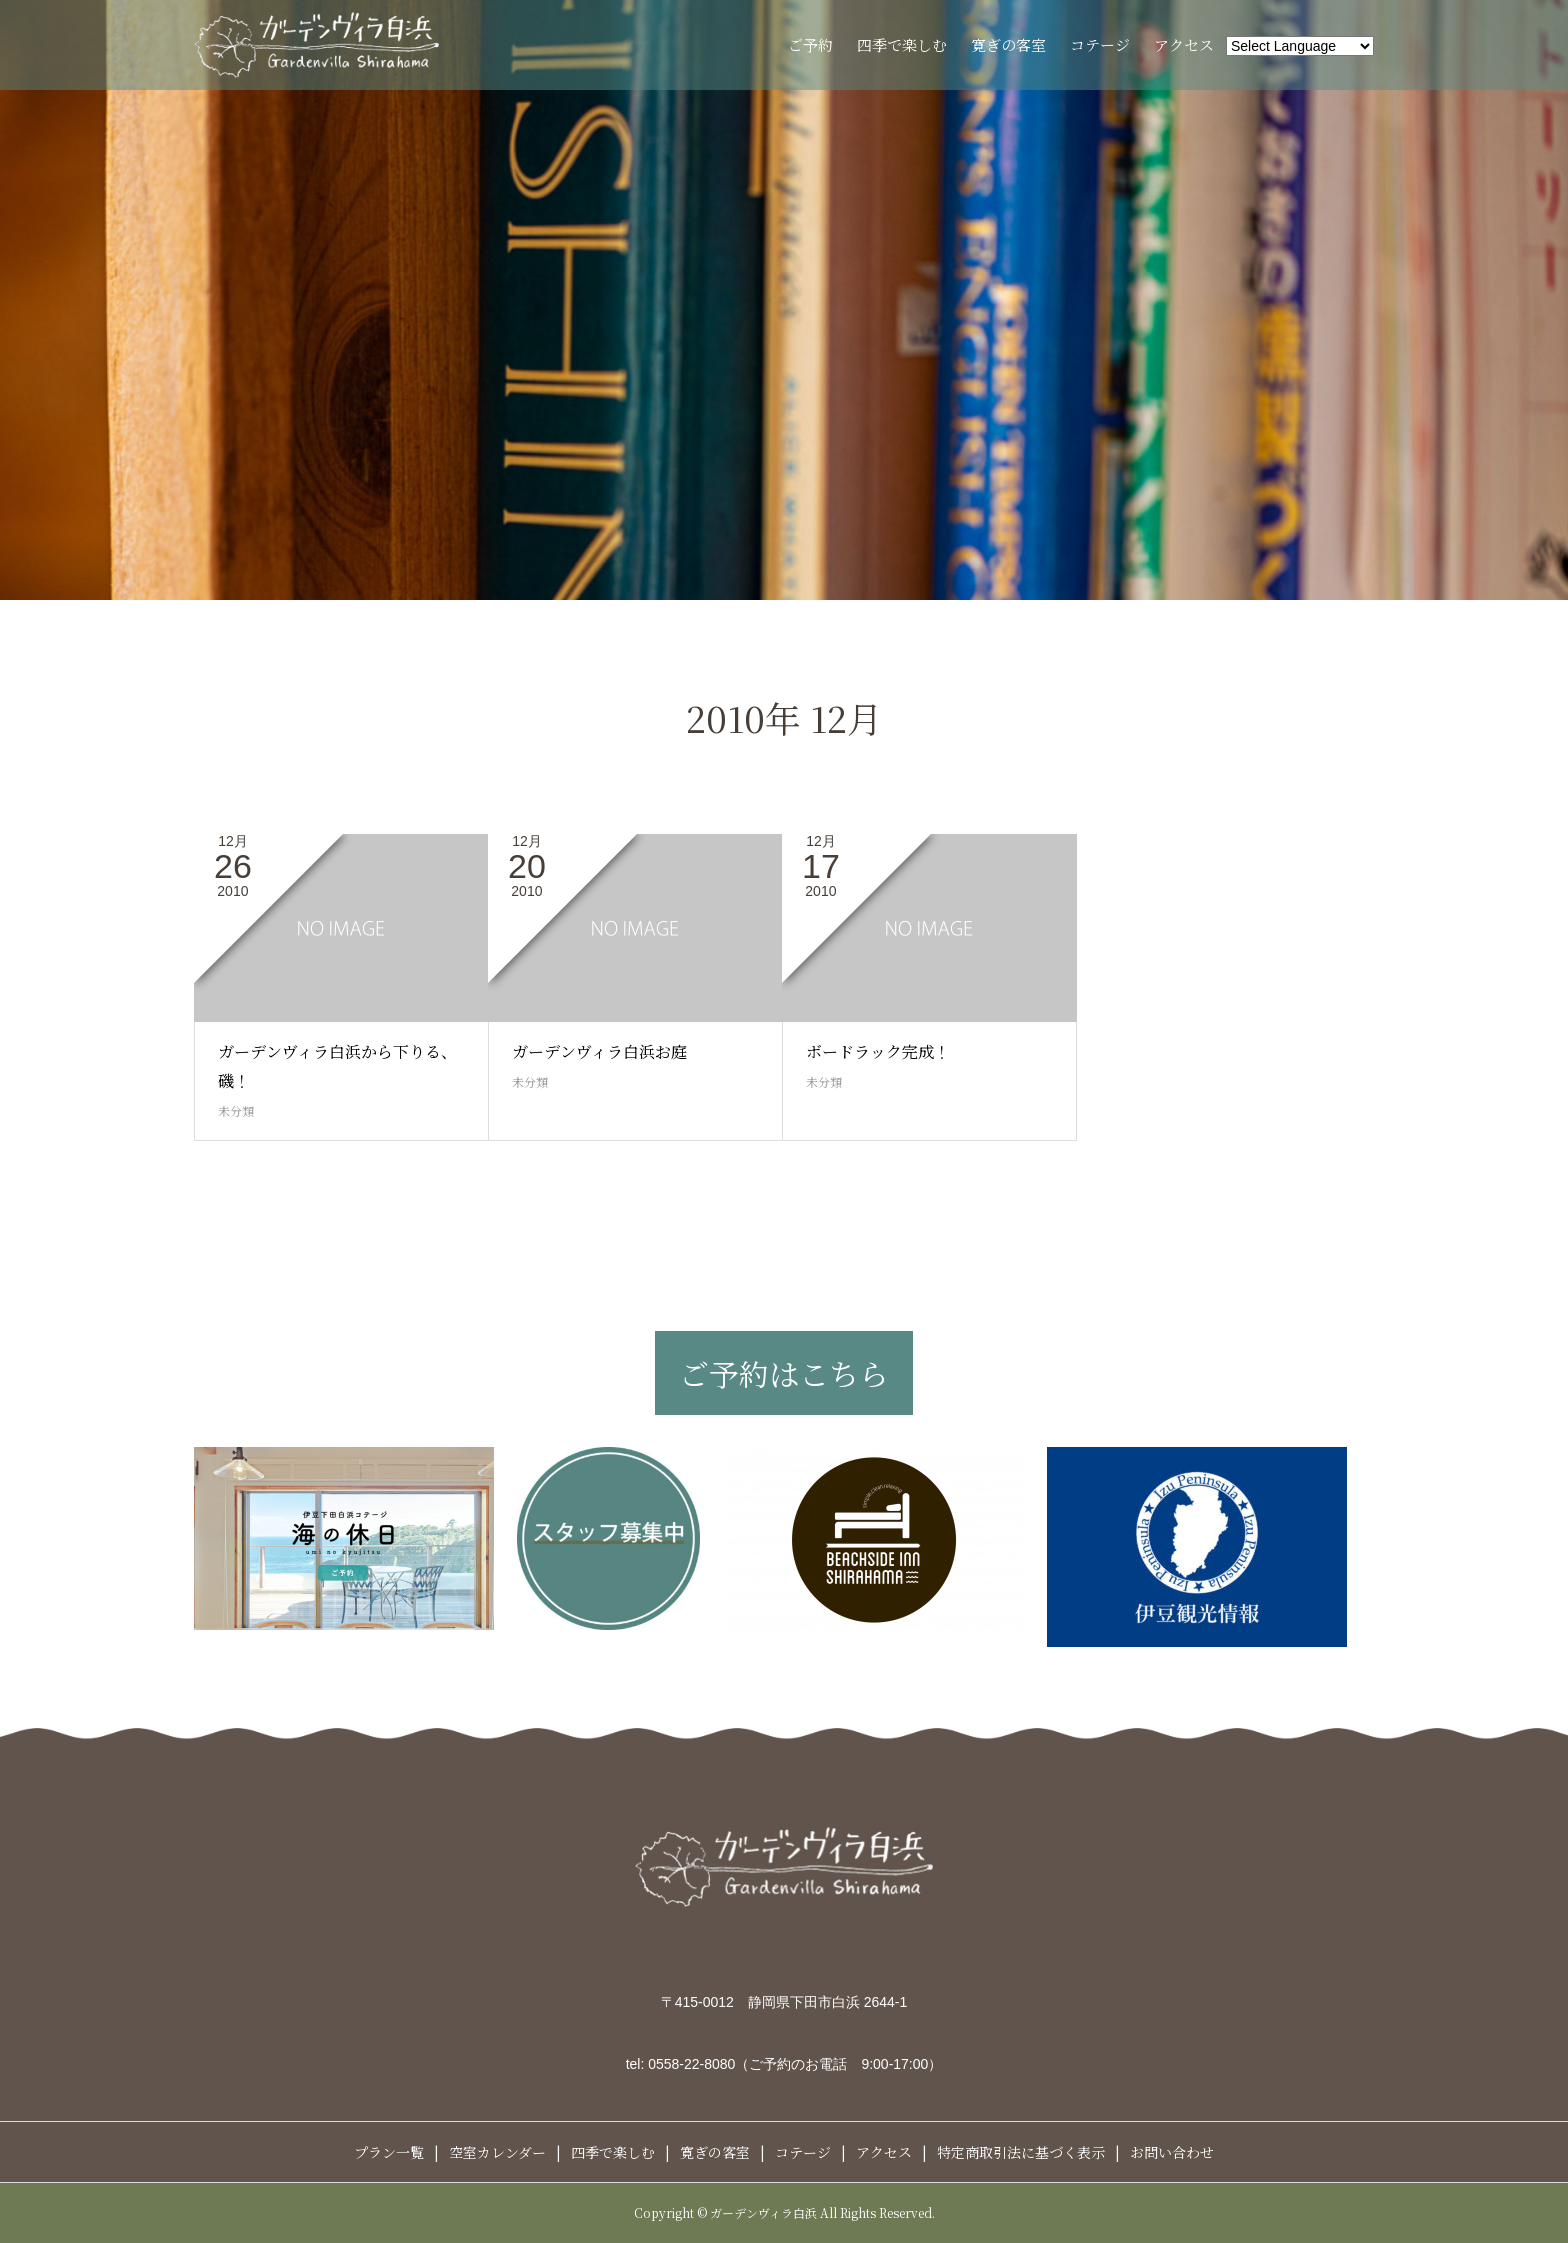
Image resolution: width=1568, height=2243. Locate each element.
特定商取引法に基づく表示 (1021, 2152)
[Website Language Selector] (1300, 46)
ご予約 (810, 44)
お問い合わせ (1172, 2152)
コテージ (1100, 44)
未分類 (236, 1110)
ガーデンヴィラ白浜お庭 (599, 1051)
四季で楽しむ (902, 44)
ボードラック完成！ (878, 1051)
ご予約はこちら (784, 1373)
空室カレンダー (497, 2152)
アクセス (1184, 44)
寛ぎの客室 (1008, 44)
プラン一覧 (389, 2152)
